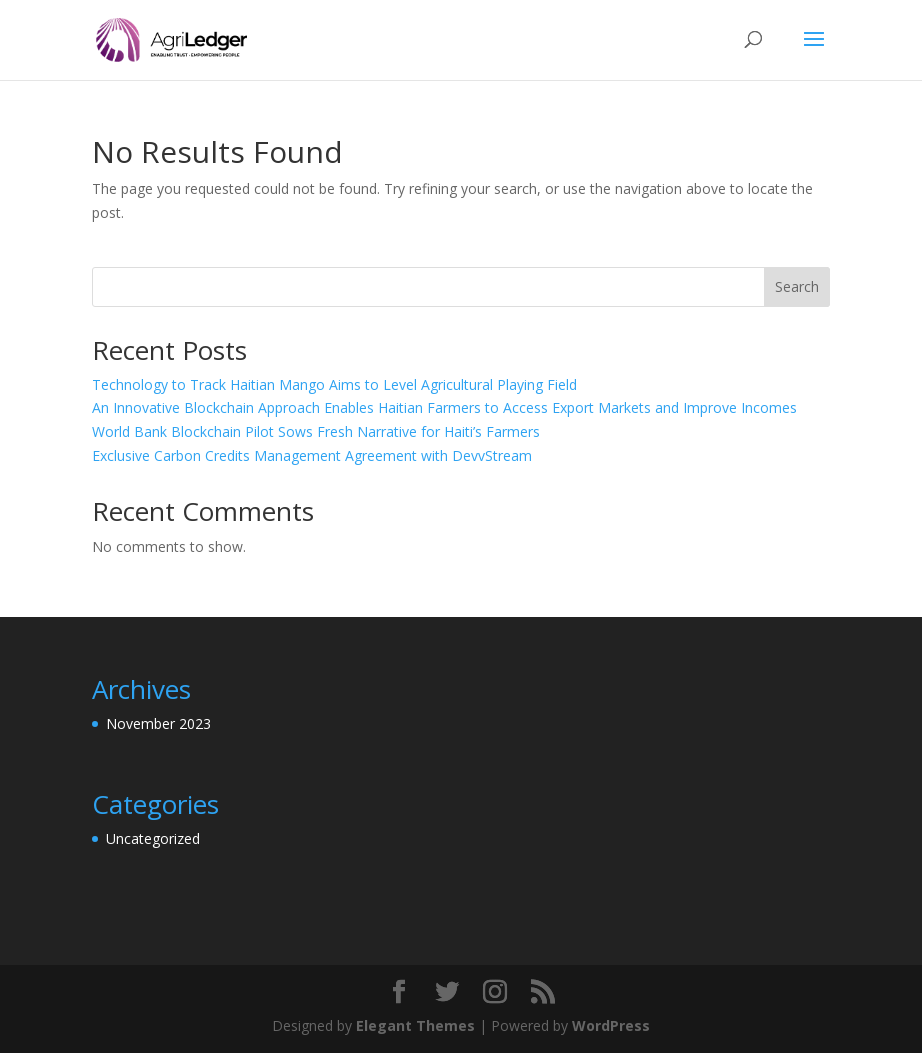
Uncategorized (153, 838)
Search (797, 286)
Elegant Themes (415, 1025)
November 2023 (158, 723)
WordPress (611, 1025)
